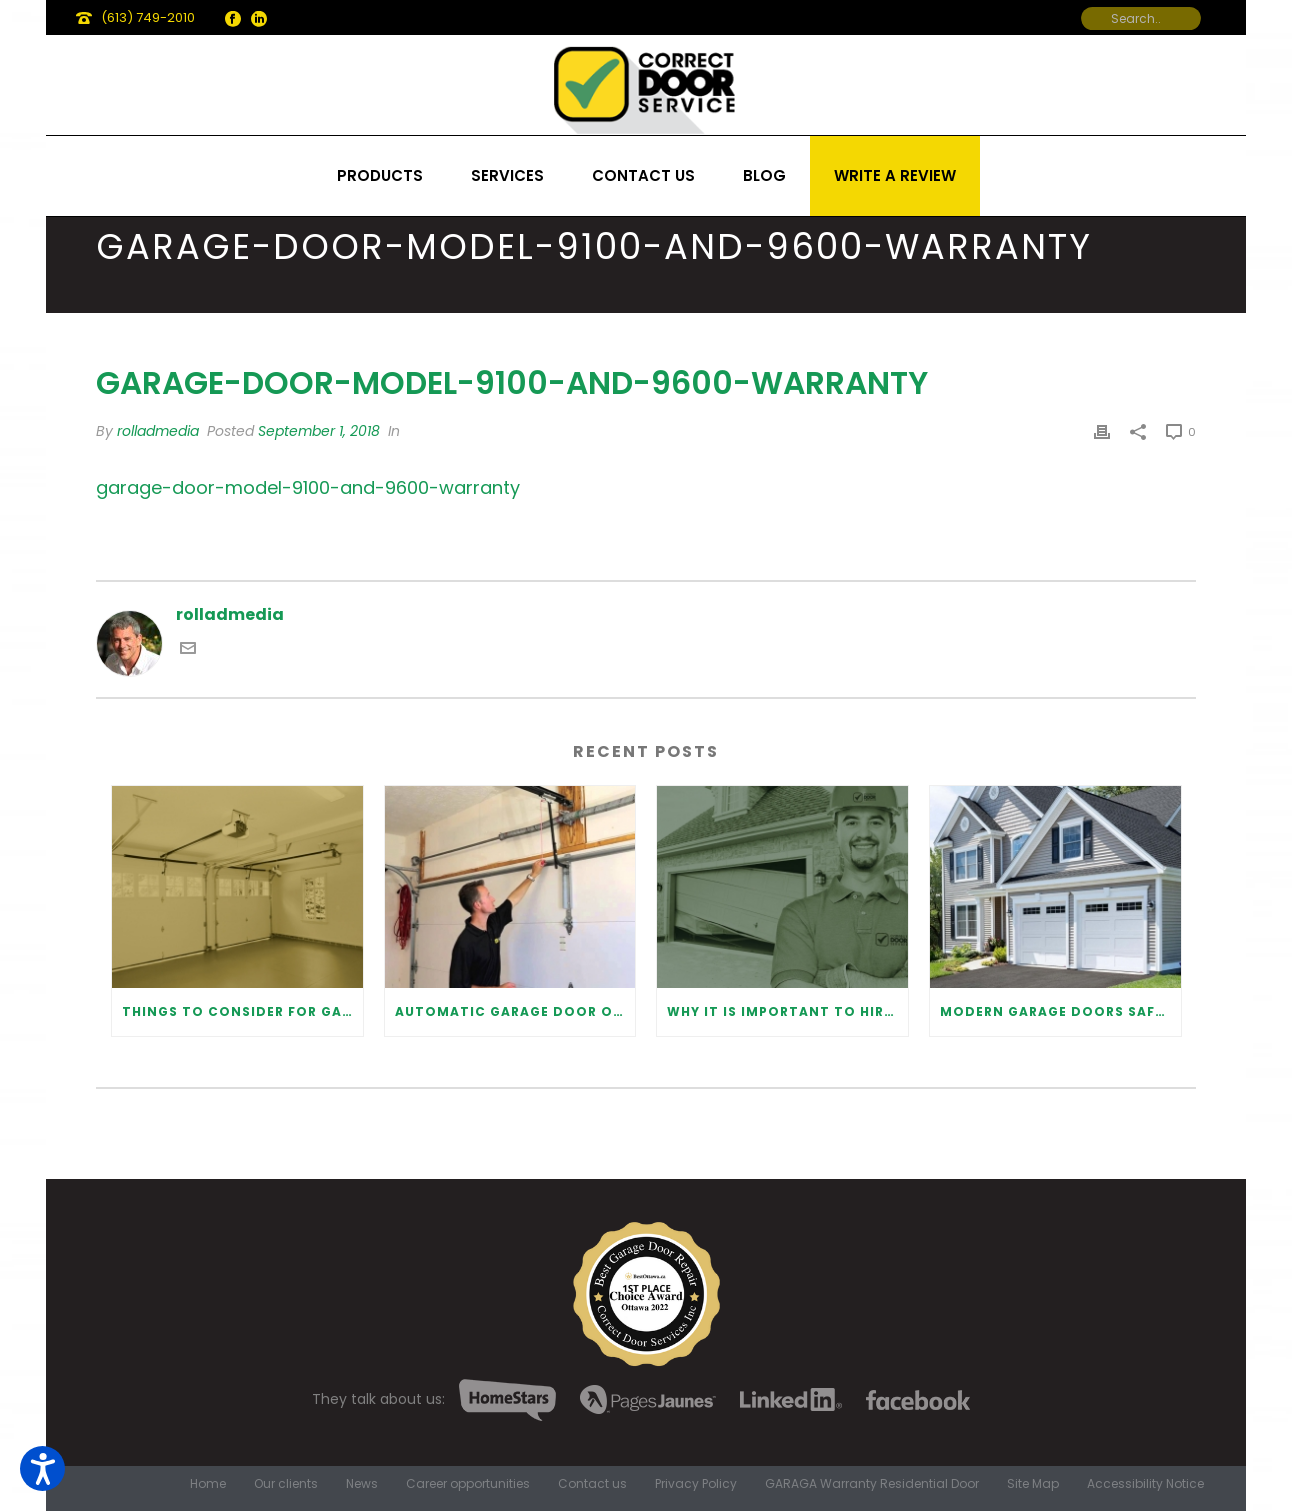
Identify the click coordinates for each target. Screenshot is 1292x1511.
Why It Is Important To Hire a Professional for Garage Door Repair (787, 1011)
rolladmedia (158, 431)
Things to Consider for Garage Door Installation (242, 1011)
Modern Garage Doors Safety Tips (1060, 1011)
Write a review (895, 175)
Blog (764, 175)
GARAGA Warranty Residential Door (872, 1484)
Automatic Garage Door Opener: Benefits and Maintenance (515, 1011)
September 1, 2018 (319, 431)
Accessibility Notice (1145, 1484)
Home (208, 1484)
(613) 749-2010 (148, 17)
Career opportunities (468, 1484)
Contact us (643, 175)
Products (380, 175)
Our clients (286, 1484)
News (362, 1484)
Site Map (1033, 1484)
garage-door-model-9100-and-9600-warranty (308, 487)
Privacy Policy (696, 1484)
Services (507, 175)
